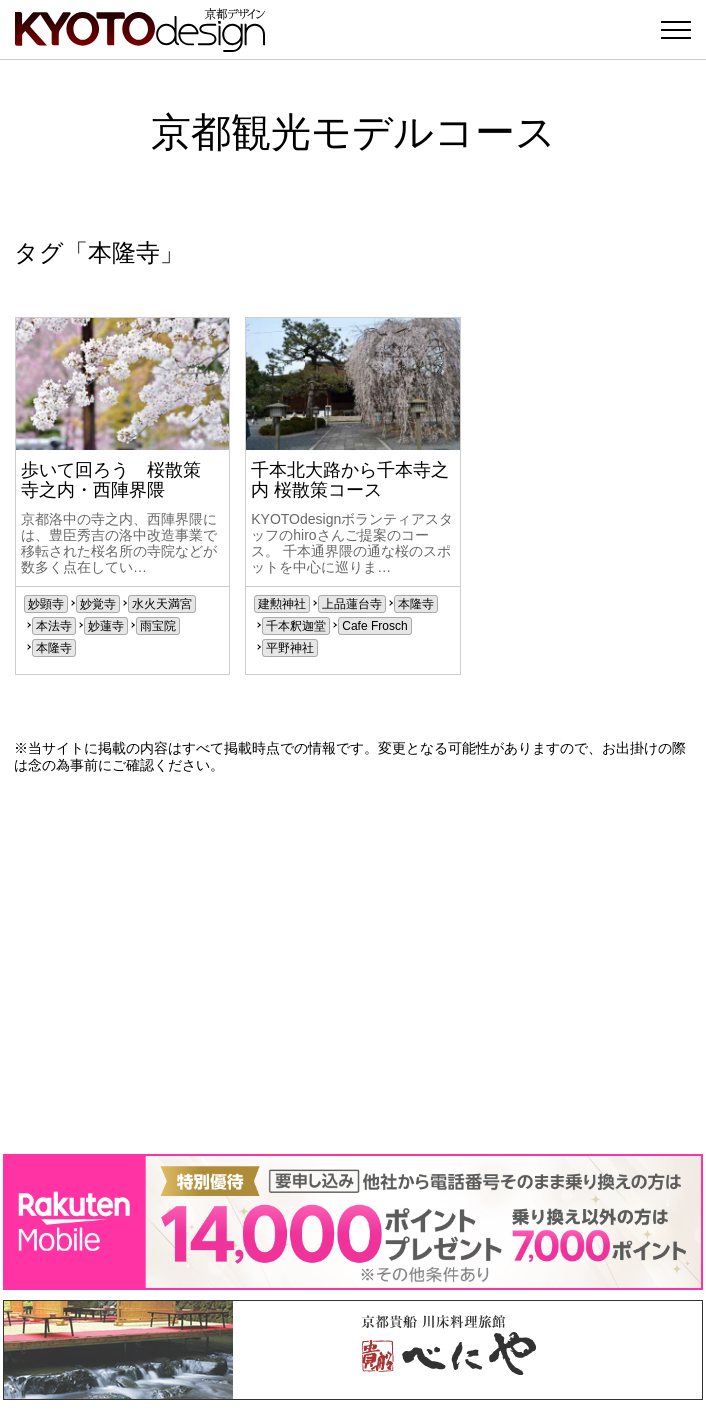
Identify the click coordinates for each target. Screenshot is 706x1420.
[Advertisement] (353, 964)
